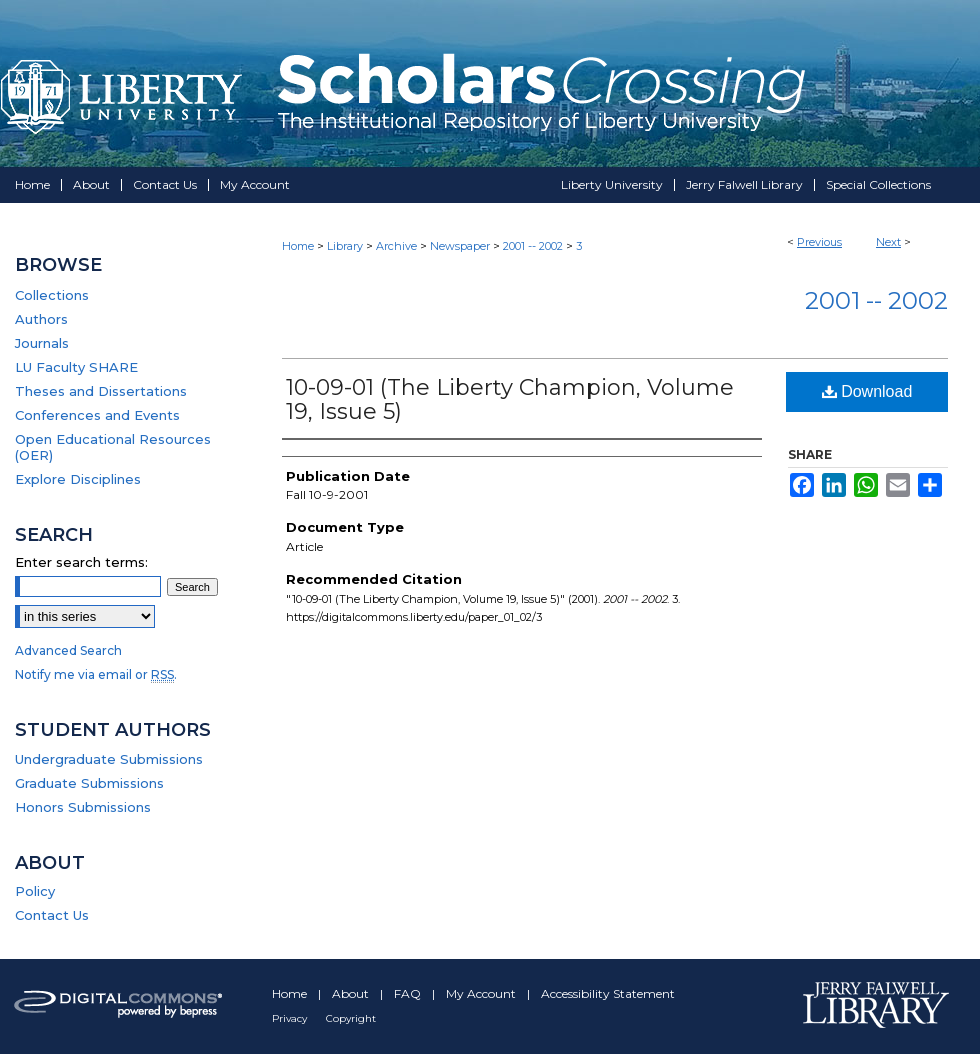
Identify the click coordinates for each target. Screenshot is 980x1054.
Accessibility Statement (608, 993)
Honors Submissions (83, 807)
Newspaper (460, 246)
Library (345, 246)
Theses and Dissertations (101, 391)
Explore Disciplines (78, 479)
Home (298, 246)
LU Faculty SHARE (76, 367)
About (352, 993)
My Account (482, 993)
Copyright (351, 1018)
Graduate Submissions (89, 783)
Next (888, 242)
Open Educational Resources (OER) (113, 447)
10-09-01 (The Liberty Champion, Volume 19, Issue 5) (510, 399)
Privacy (291, 1018)
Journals (42, 343)
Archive (396, 246)
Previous (819, 242)
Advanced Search (68, 650)
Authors (41, 319)
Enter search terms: (81, 562)
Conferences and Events (97, 415)
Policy (35, 891)
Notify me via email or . (96, 674)
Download (867, 391)
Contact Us (52, 915)
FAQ (409, 993)
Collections (52, 295)
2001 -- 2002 (533, 246)
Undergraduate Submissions (109, 759)
